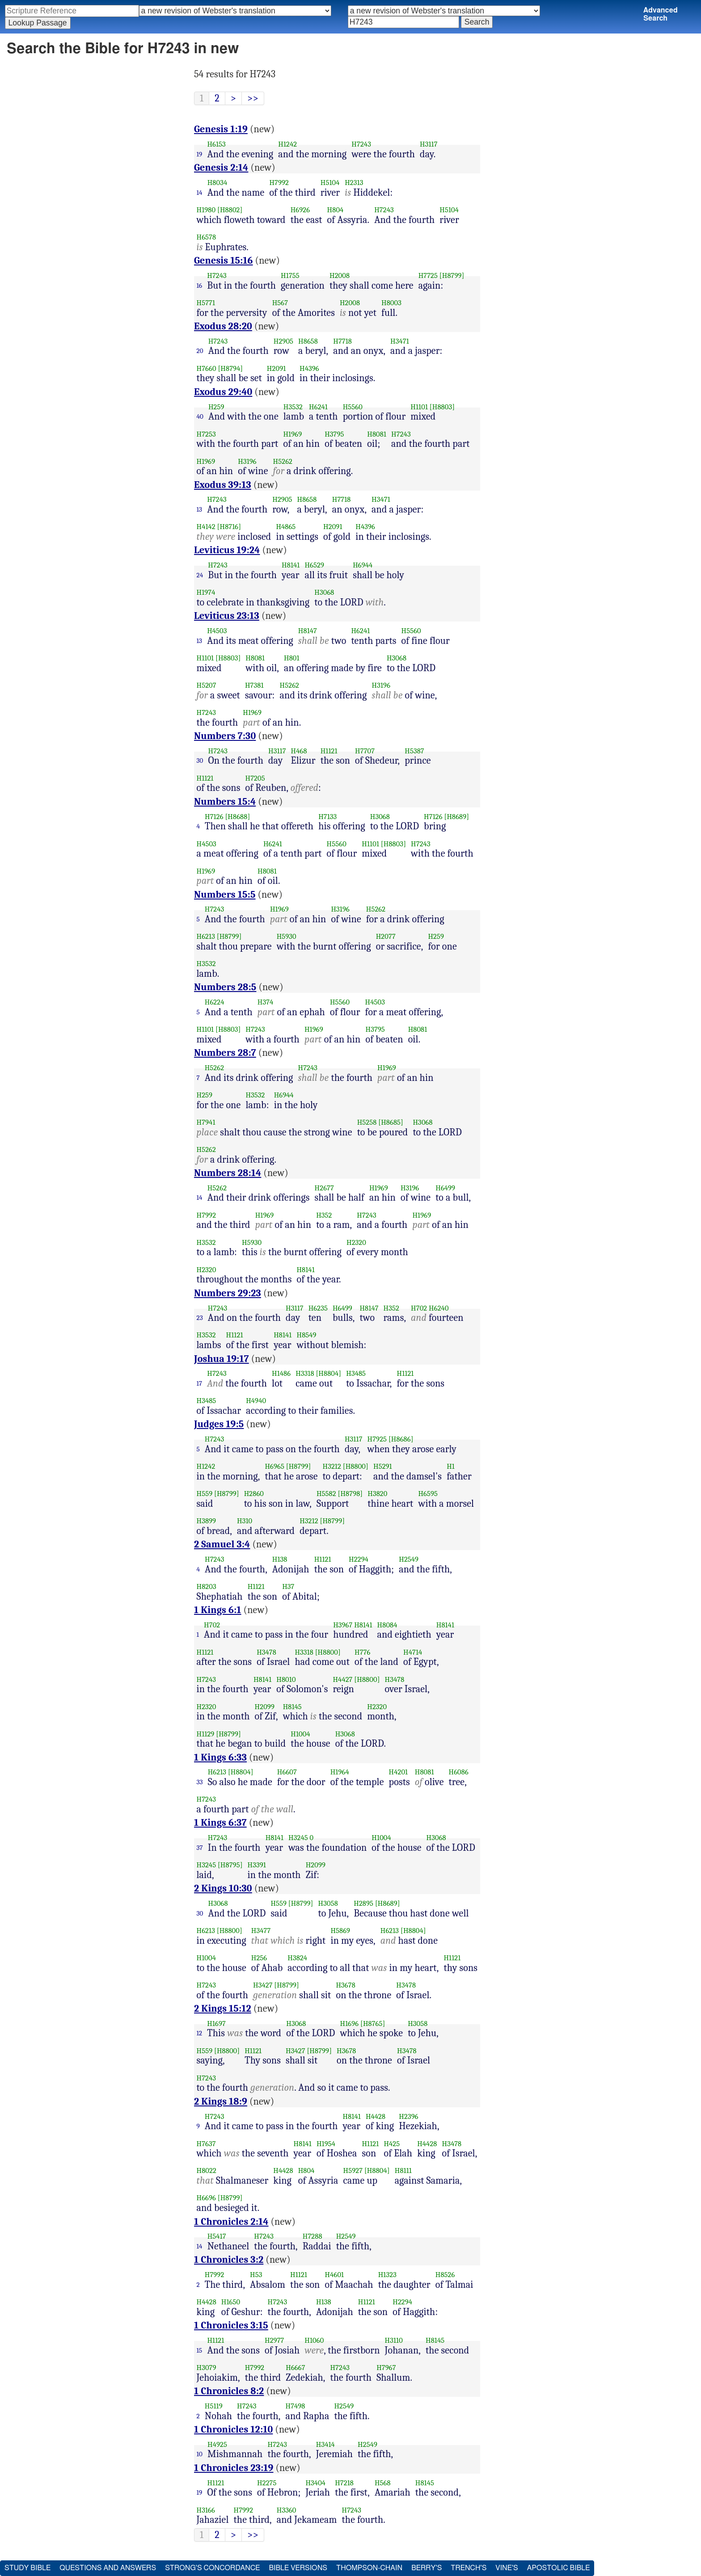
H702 (419, 1308)
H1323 (387, 2274)
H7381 (254, 685)
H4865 (286, 526)
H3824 (297, 1958)
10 (200, 2454)
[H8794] (230, 368)
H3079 (206, 2367)
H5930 (286, 936)
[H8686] (401, 1439)
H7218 (344, 2483)
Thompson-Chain (369, 2568)
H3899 (206, 1521)
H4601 (334, 2274)
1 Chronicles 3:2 (228, 2259)
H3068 (324, 592)
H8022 (206, 2170)
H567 (280, 302)
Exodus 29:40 (223, 392)
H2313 (354, 182)
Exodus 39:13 (222, 485)
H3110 (394, 2340)
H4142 (206, 526)
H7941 (206, 1122)
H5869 (340, 1930)
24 (200, 575)
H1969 (292, 434)
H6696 (206, 2198)
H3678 (345, 1985)
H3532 (293, 407)
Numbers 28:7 (225, 1053)
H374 (266, 1002)
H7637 (206, 2143)
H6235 (318, 1308)
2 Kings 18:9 (220, 2101)
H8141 (291, 565)
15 (200, 2350)
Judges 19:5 (219, 1424)
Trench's (468, 2568)
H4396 (309, 368)
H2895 (363, 1903)
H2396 (408, 2116)
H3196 (247, 461)
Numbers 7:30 (225, 736)
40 (200, 416)
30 (200, 760)
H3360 (286, 2510)
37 (200, 1848)
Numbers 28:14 (227, 1173)
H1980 (206, 210)
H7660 (206, 368)
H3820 (377, 1493)
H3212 (332, 1466)
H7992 (279, 182)
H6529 (314, 565)
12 (200, 2033)
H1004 (300, 1734)
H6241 (318, 407)
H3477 (261, 1930)
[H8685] (390, 1122)
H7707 (365, 751)
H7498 (295, 2406)
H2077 (386, 936)
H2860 (254, 1493)
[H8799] (452, 275)
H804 (335, 210)
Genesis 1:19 (221, 129)
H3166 (206, 2510)
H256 (259, 1958)
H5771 (206, 302)
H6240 (438, 1308)
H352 (324, 1215)
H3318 (305, 1373)
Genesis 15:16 (223, 260)
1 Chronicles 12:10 (233, 2429)
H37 (288, 1586)
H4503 (217, 630)
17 (200, 1383)
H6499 (445, 1188)
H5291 (382, 1466)
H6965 (274, 1466)
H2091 (276, 368)
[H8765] (372, 2023)
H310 (244, 1521)
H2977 (274, 2340)
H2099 (264, 1706)
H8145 (292, 1706)
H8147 (307, 630)
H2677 (324, 1188)
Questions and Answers (107, 2568)
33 (200, 1782)
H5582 (326, 1493)
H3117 (429, 144)
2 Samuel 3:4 (222, 1544)
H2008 (339, 275)
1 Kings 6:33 (220, 1757)
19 (200, 154)
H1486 (281, 1373)
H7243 (361, 144)
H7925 (377, 1439)
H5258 (367, 1122)
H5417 (216, 2236)
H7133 (327, 816)
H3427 (263, 1985)
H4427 (342, 1679)
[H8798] (350, 1493)
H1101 (419, 407)
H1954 (326, 2143)
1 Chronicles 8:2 (229, 2391)
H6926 (300, 210)
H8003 (391, 302)
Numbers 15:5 (225, 894)
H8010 (286, 1679)
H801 (292, 658)
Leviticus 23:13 (226, 616)
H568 (383, 2483)
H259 (216, 407)
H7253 (206, 434)
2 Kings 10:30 (223, 1888)
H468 (299, 751)
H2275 (266, 2483)
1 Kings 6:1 (217, 1610)
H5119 (214, 2406)
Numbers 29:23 (227, 1293)
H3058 (328, 1903)
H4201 (398, 1772)
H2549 (408, 1559)
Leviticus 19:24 (227, 550)
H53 (256, 2274)
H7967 (386, 2367)
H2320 (356, 1242)
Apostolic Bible (558, 2568)
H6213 (206, 936)
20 (200, 351)
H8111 (403, 2170)
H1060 (314, 2340)
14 (200, 193)
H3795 (334, 434)
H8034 (217, 182)
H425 (392, 2143)
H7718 (342, 341)
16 (200, 286)
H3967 (342, 1625)
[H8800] (355, 1466)
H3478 (266, 1652)
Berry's (426, 2568)
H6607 (287, 1772)
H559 (205, 1493)
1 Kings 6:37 (220, 1822)
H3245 (298, 1837)
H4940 (256, 1400)
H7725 (428, 275)
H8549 (306, 1335)
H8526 (445, 2274)
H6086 (459, 1772)
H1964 (339, 1772)
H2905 (283, 341)
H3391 (257, 1865)
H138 (279, 1559)
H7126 (214, 816)
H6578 (206, 237)
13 (200, 509)
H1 (451, 1466)
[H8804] (328, 1373)
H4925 (217, 2444)
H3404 (315, 2483)
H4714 (412, 1652)
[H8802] (229, 210)
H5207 (206, 685)
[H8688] (237, 816)
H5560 (353, 407)
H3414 (325, 2444)
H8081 (376, 434)
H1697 (216, 2023)
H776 (362, 1652)
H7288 (312, 2236)
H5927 (353, 2170)
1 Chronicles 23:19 (233, 2468)
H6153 (216, 144)
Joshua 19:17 (221, 1359)
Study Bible (27, 2568)
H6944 (362, 565)
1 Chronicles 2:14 (231, 2221)
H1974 (206, 592)
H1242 (287, 144)
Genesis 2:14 (221, 167)
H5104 (330, 182)
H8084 (387, 1625)
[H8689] (456, 816)
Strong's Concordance (212, 2568)
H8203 (206, 1586)
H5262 (282, 461)
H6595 (428, 1493)
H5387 (414, 751)
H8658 (308, 341)
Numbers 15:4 (225, 801)
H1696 (349, 2023)
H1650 (230, 2302)
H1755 (290, 275)
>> (252, 98)
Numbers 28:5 (225, 987)
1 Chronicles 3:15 (231, 2325)
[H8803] (442, 407)
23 (200, 1318)
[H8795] (230, 1865)
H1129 (206, 1734)
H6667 (295, 2367)
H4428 (375, 2116)
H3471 (399, 341)
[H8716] (229, 526)
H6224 (214, 1002)
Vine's (506, 2568)
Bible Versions (298, 2568)
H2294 (358, 1559)
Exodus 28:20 (223, 326)
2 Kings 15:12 (222, 2008)
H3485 (356, 1373)
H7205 (255, 778)
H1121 (329, 751)
